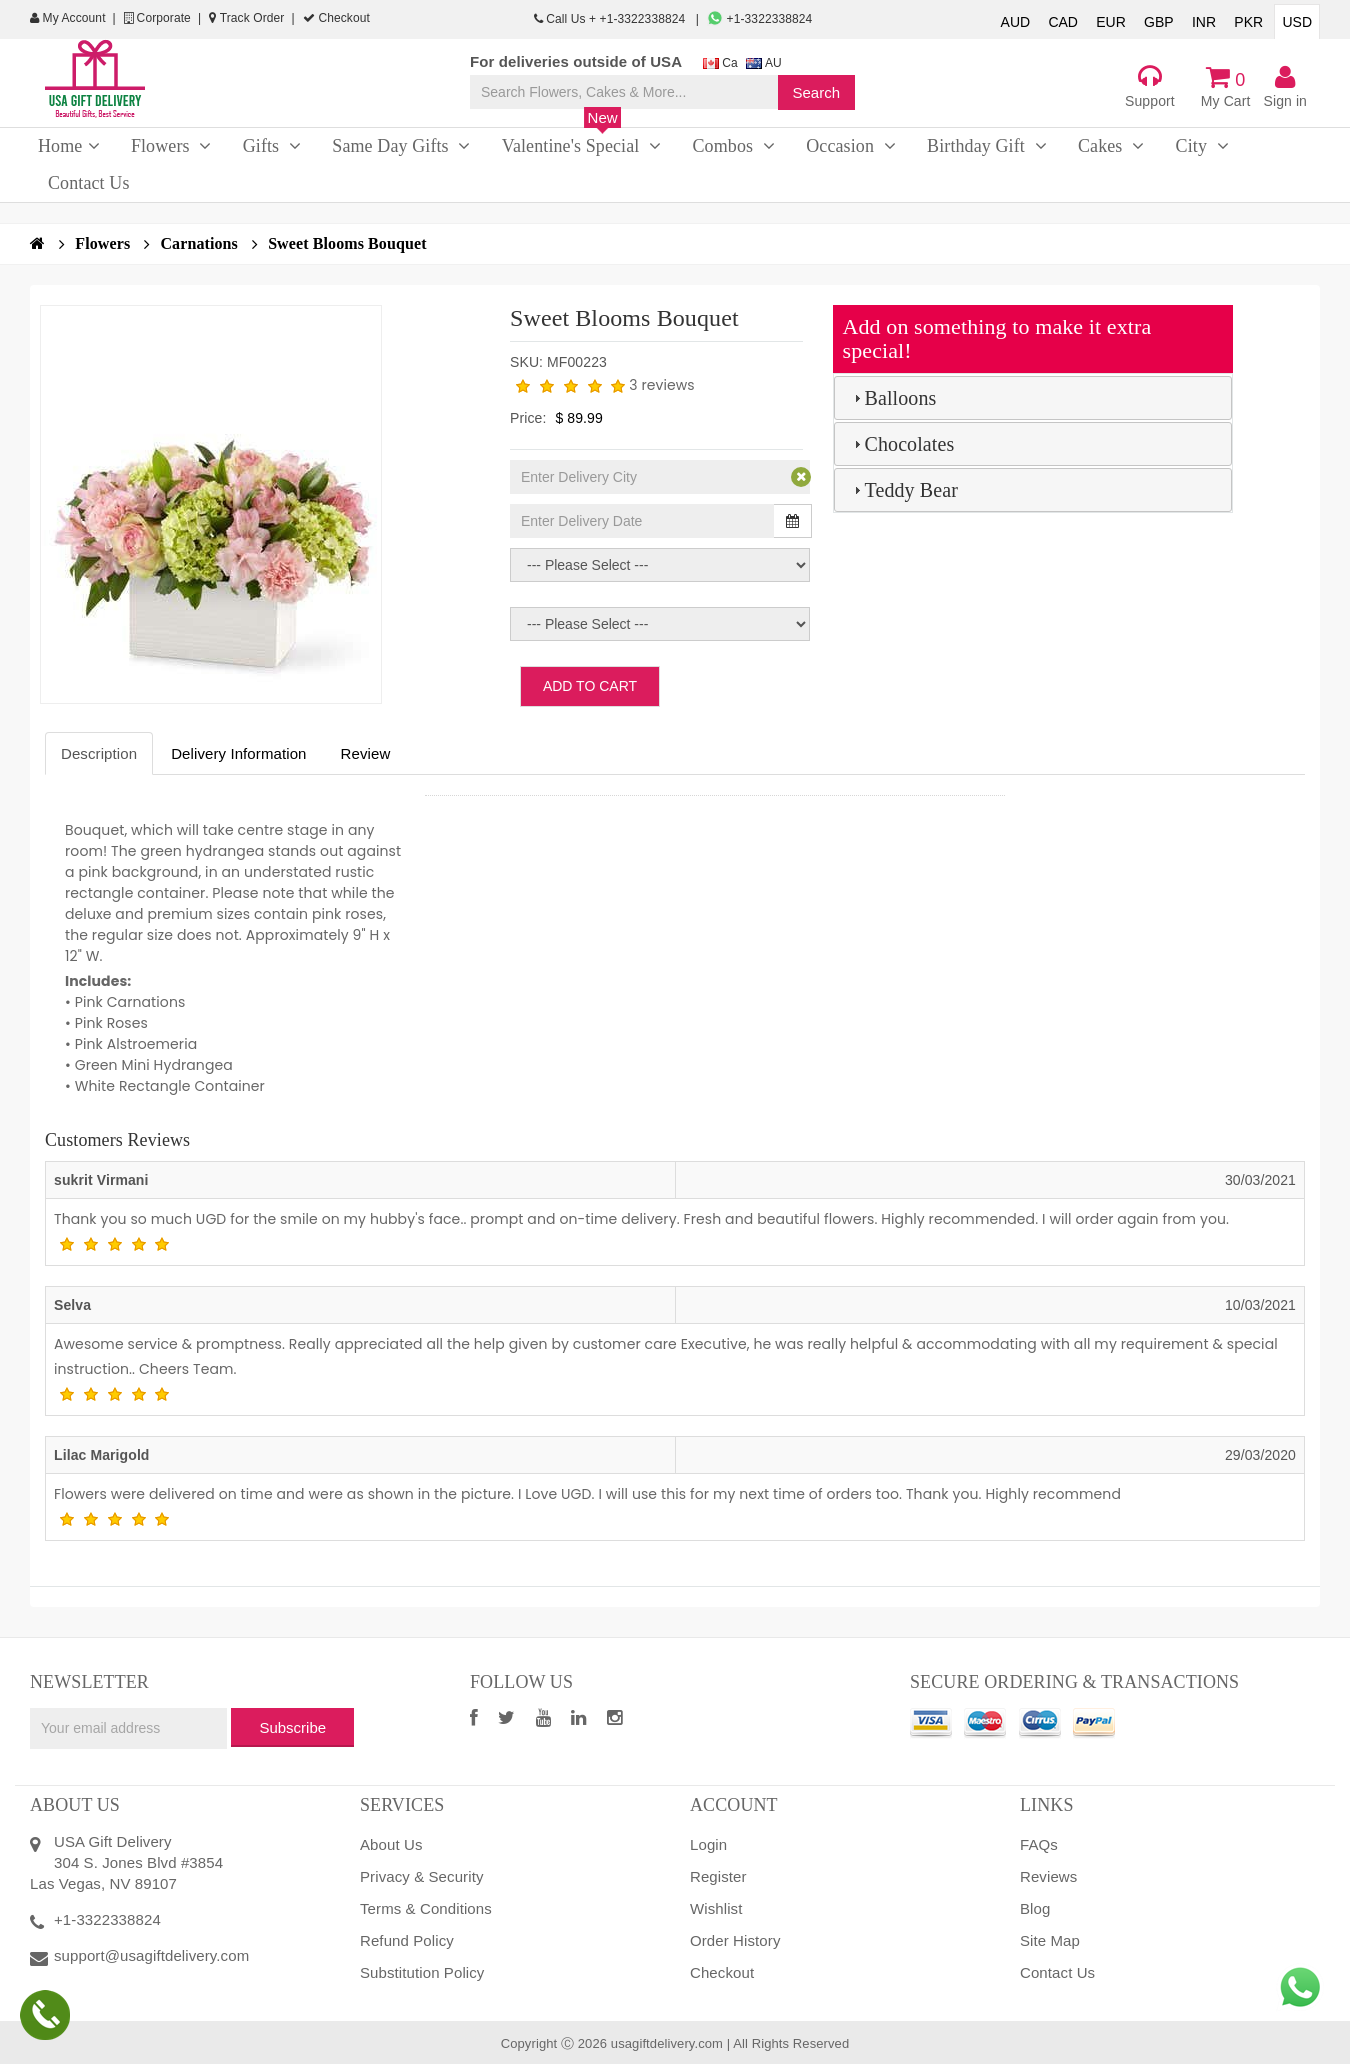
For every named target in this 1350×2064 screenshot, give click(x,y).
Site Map (1050, 1940)
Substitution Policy (422, 1972)
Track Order (246, 18)
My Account (68, 18)
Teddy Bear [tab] (903, 490)
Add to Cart (590, 686)
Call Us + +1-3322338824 (611, 19)
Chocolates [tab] (902, 444)
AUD (1016, 22)
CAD (1063, 22)
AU (764, 63)
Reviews (1048, 1876)
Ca (720, 63)
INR (1204, 22)
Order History (735, 1940)
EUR (1111, 22)
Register (718, 1876)
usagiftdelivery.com (667, 2043)
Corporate (157, 18)
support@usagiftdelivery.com (151, 1955)
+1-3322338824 (759, 19)
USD (1297, 22)
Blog (1035, 1908)
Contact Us (1057, 1972)
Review (366, 753)
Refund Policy (407, 1940)
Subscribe (292, 1727)
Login (708, 1844)
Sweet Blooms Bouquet (347, 243)
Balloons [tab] (893, 398)
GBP (1159, 22)
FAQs (1039, 1844)
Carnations (209, 243)
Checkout (336, 18)
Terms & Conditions (426, 1908)
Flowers (112, 243)
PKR (1248, 22)
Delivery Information (238, 753)
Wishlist (716, 1908)
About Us (391, 1844)
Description (99, 753)
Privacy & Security (422, 1876)
